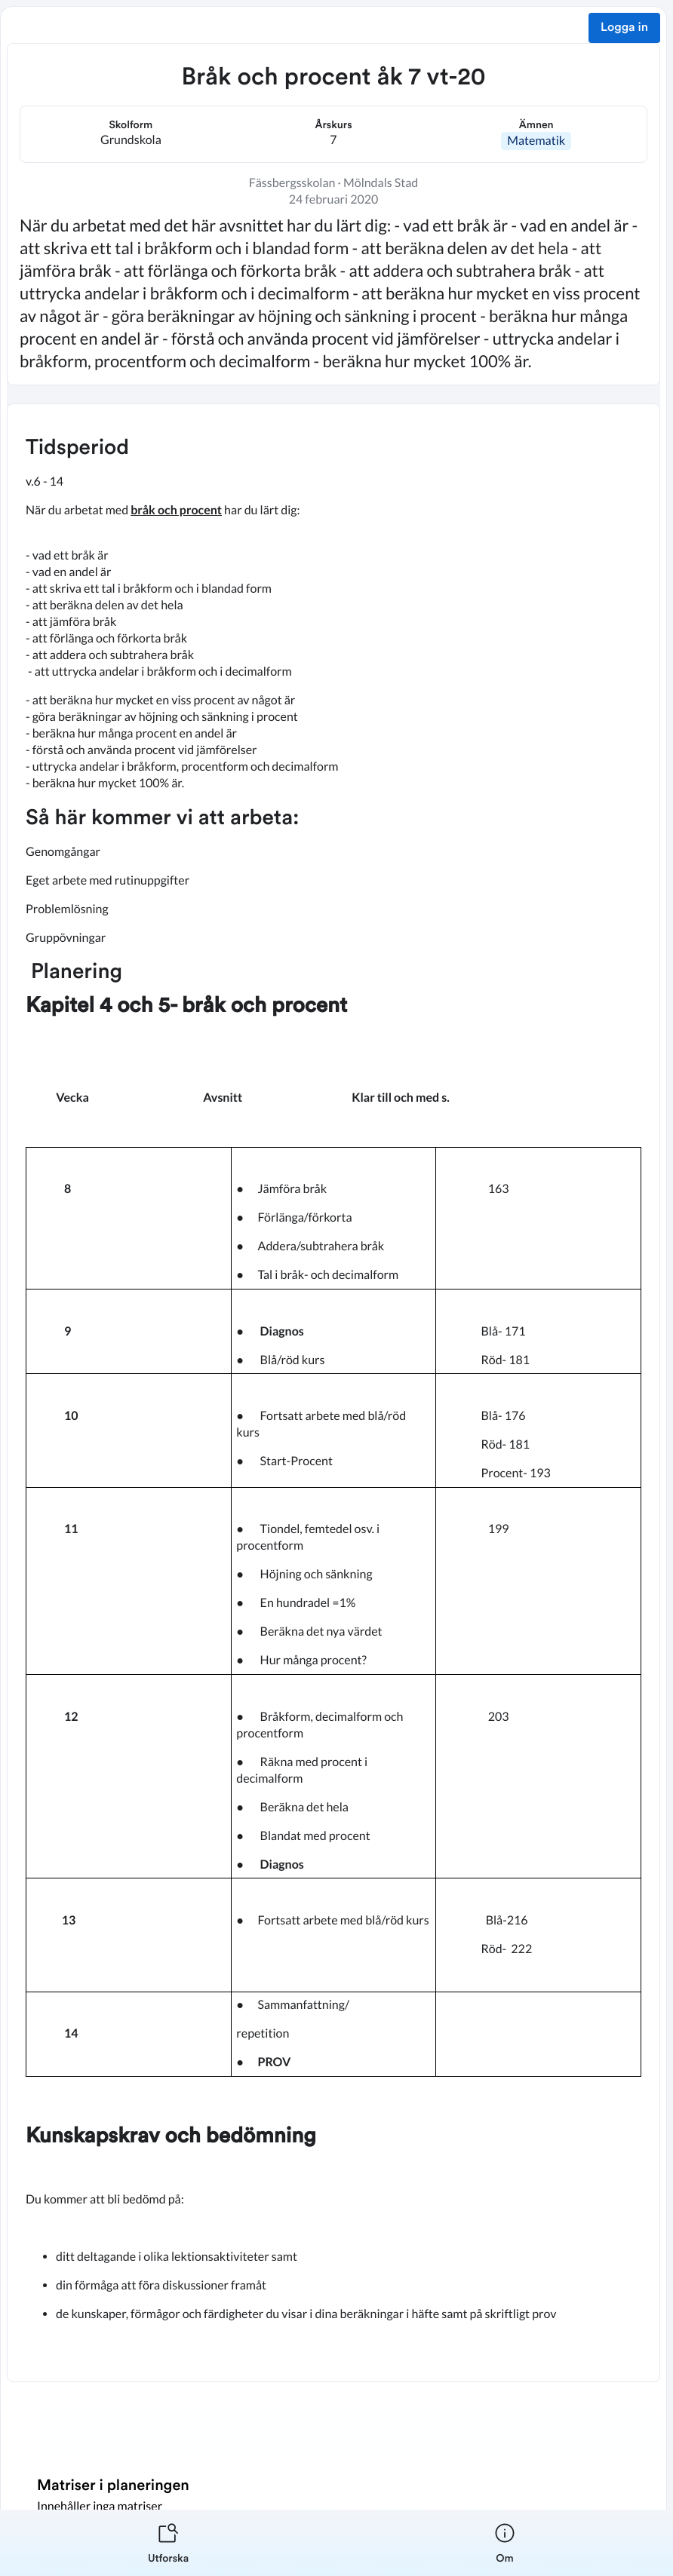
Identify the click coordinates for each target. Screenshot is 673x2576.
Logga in (624, 28)
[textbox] (333, 1392)
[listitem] (168, 2543)
